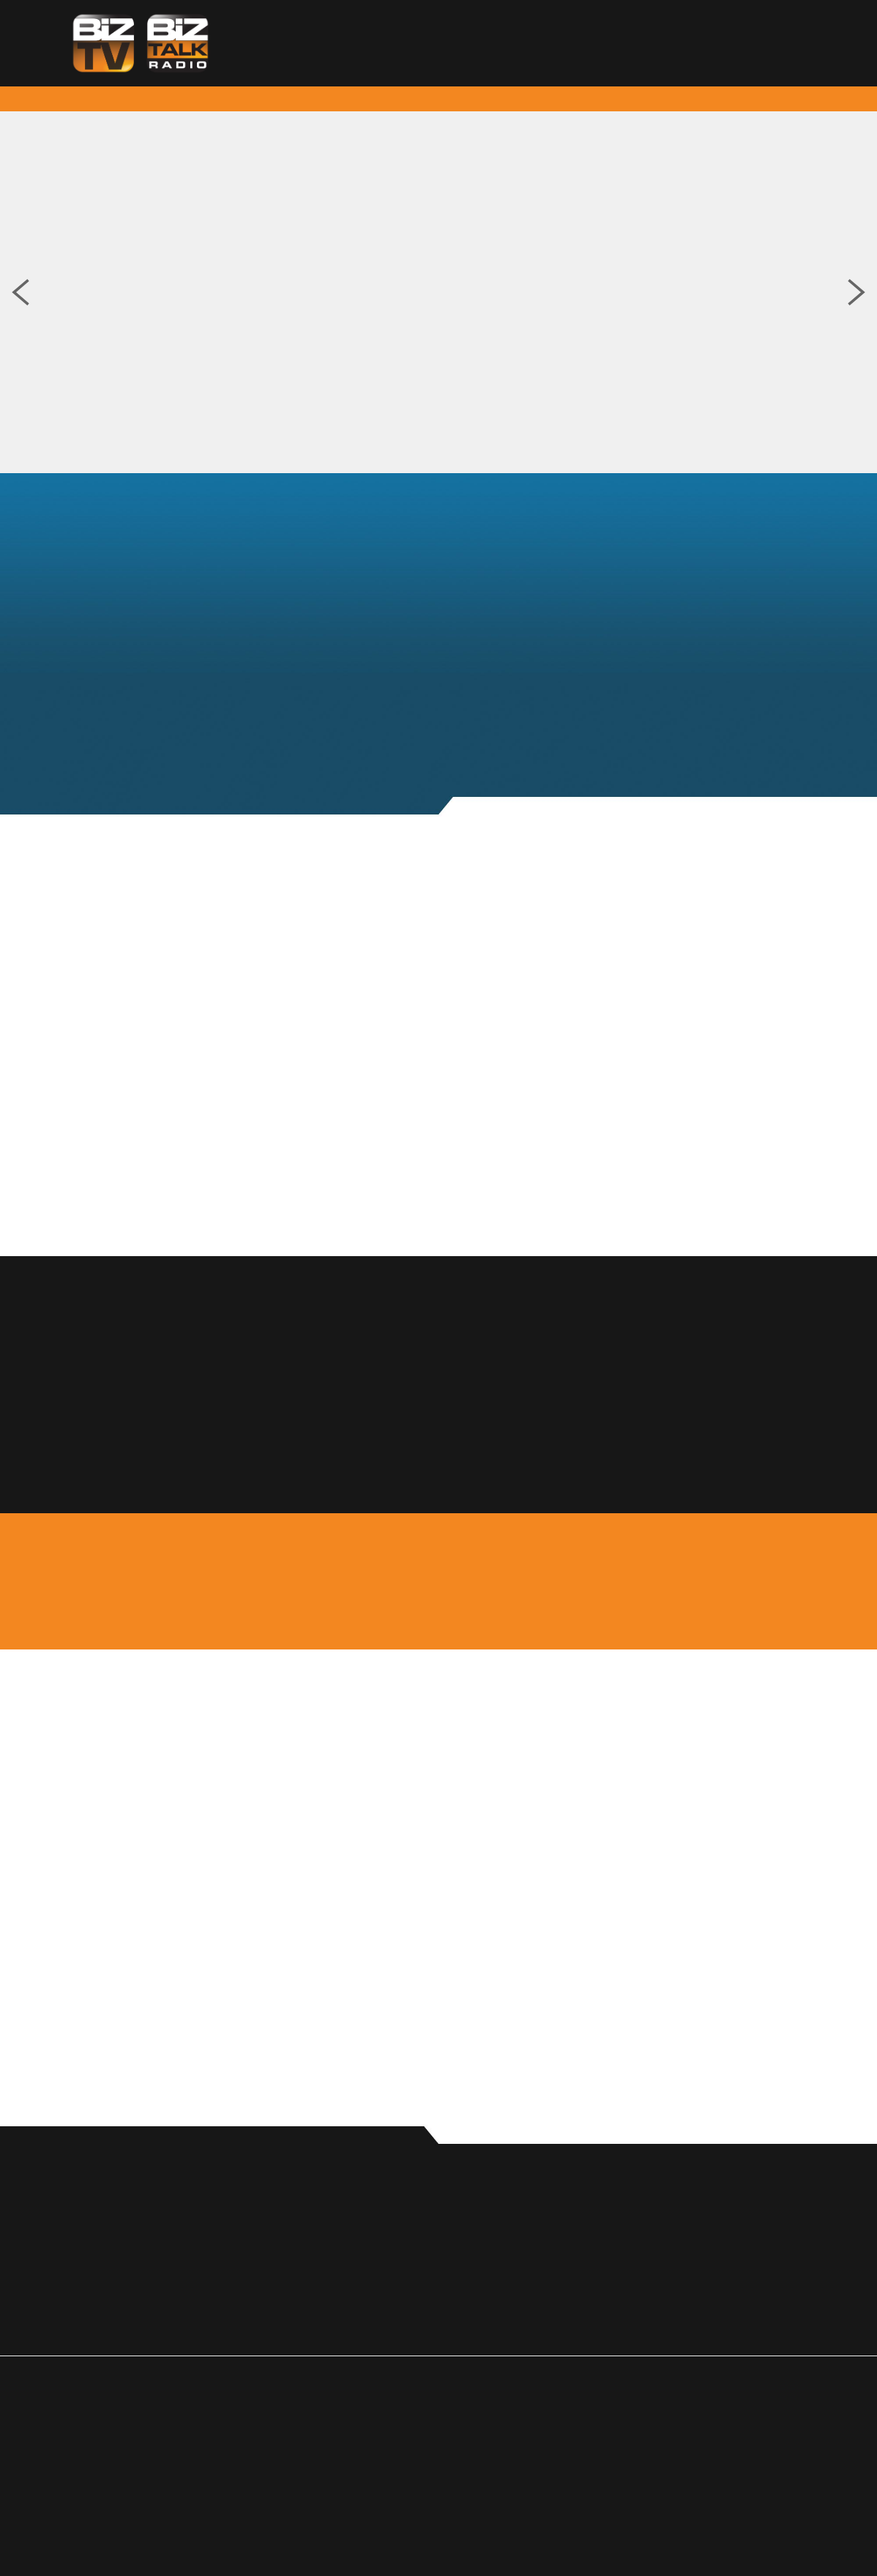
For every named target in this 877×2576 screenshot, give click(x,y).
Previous (20, 292)
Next (856, 292)
